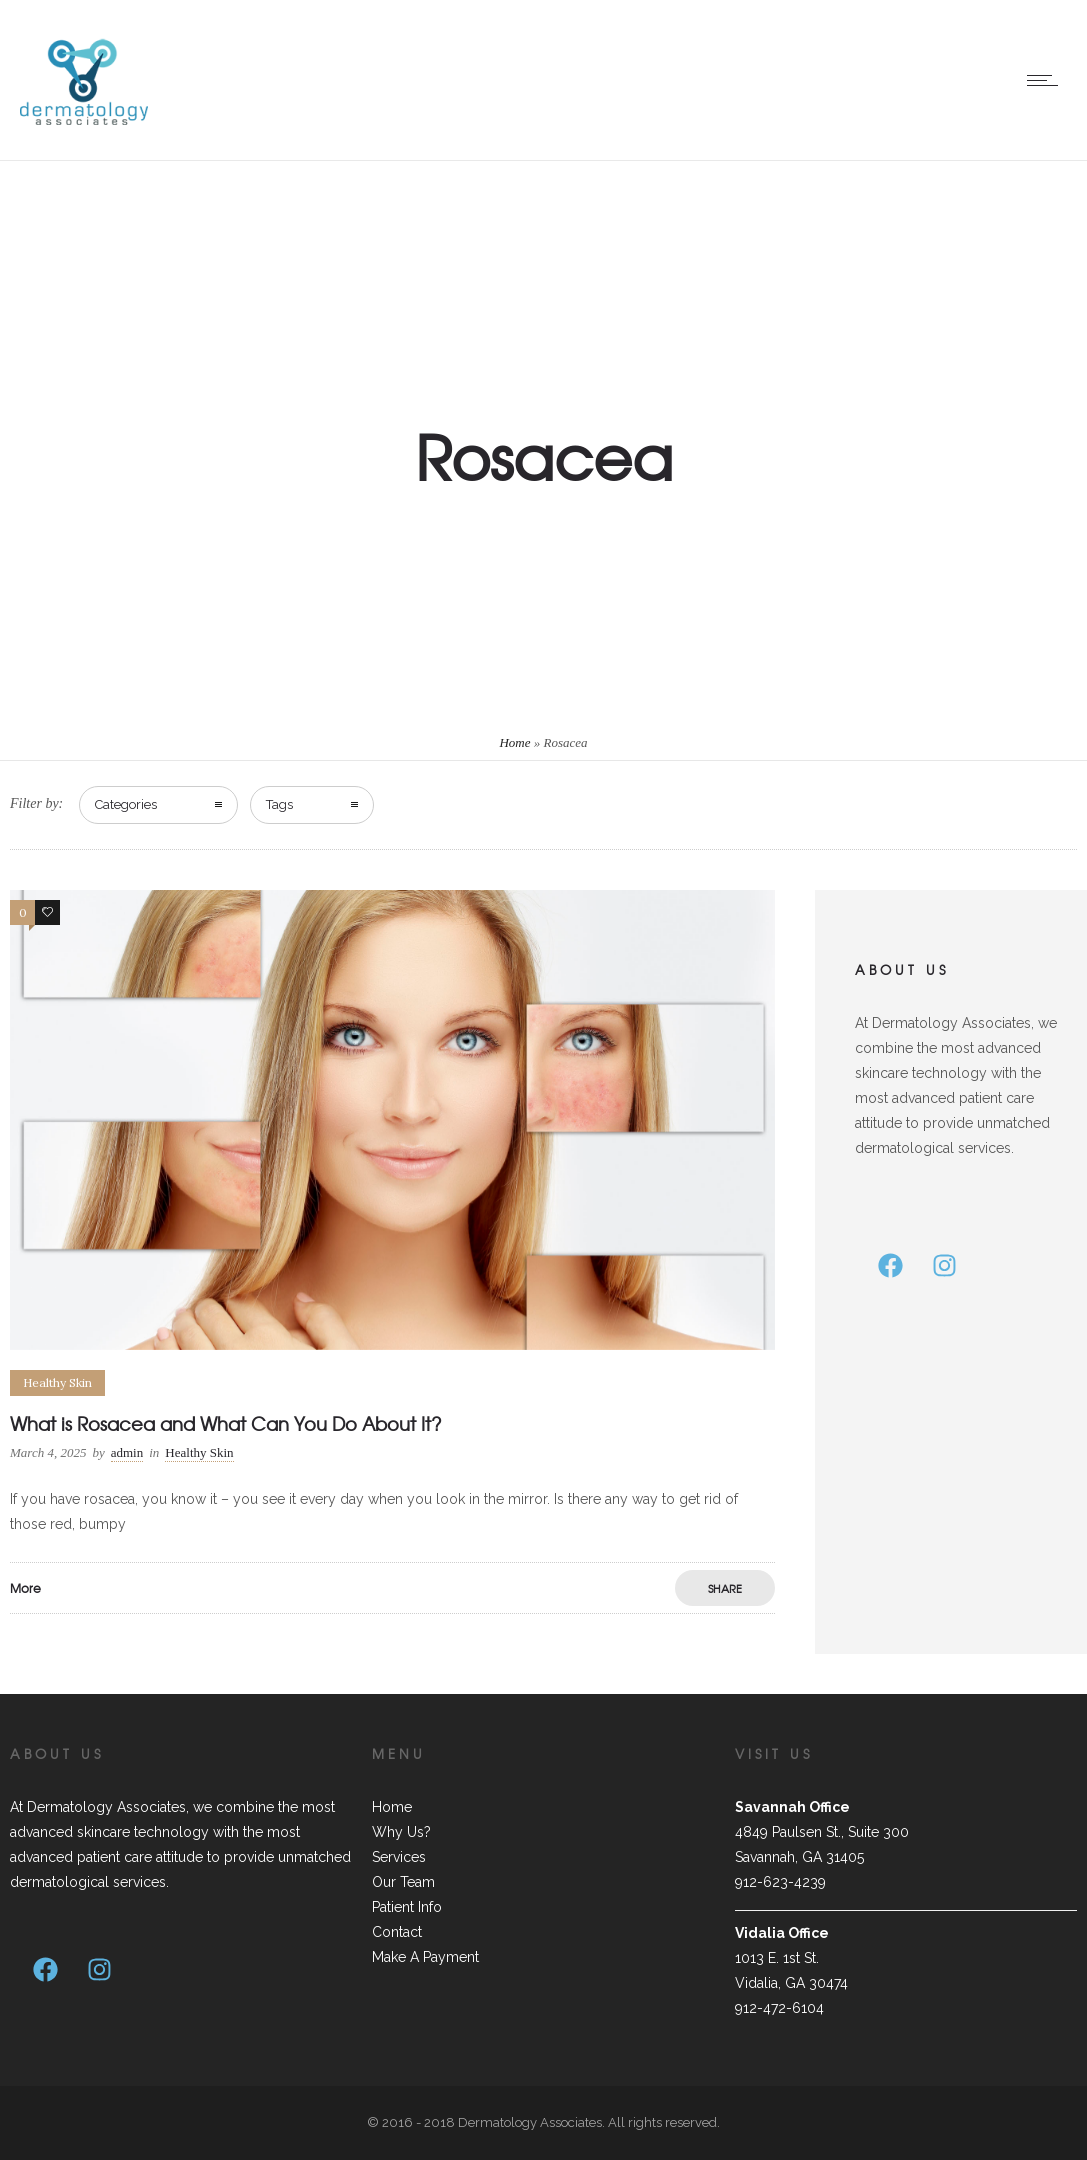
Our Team (403, 1882)
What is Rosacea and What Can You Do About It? (226, 1423)
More (25, 1588)
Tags (279, 804)
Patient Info (407, 1907)
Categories (126, 804)
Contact (397, 1932)
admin (127, 1452)
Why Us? (401, 1832)
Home (514, 742)
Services (399, 1857)
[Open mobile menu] (1047, 80)
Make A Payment (425, 1957)
